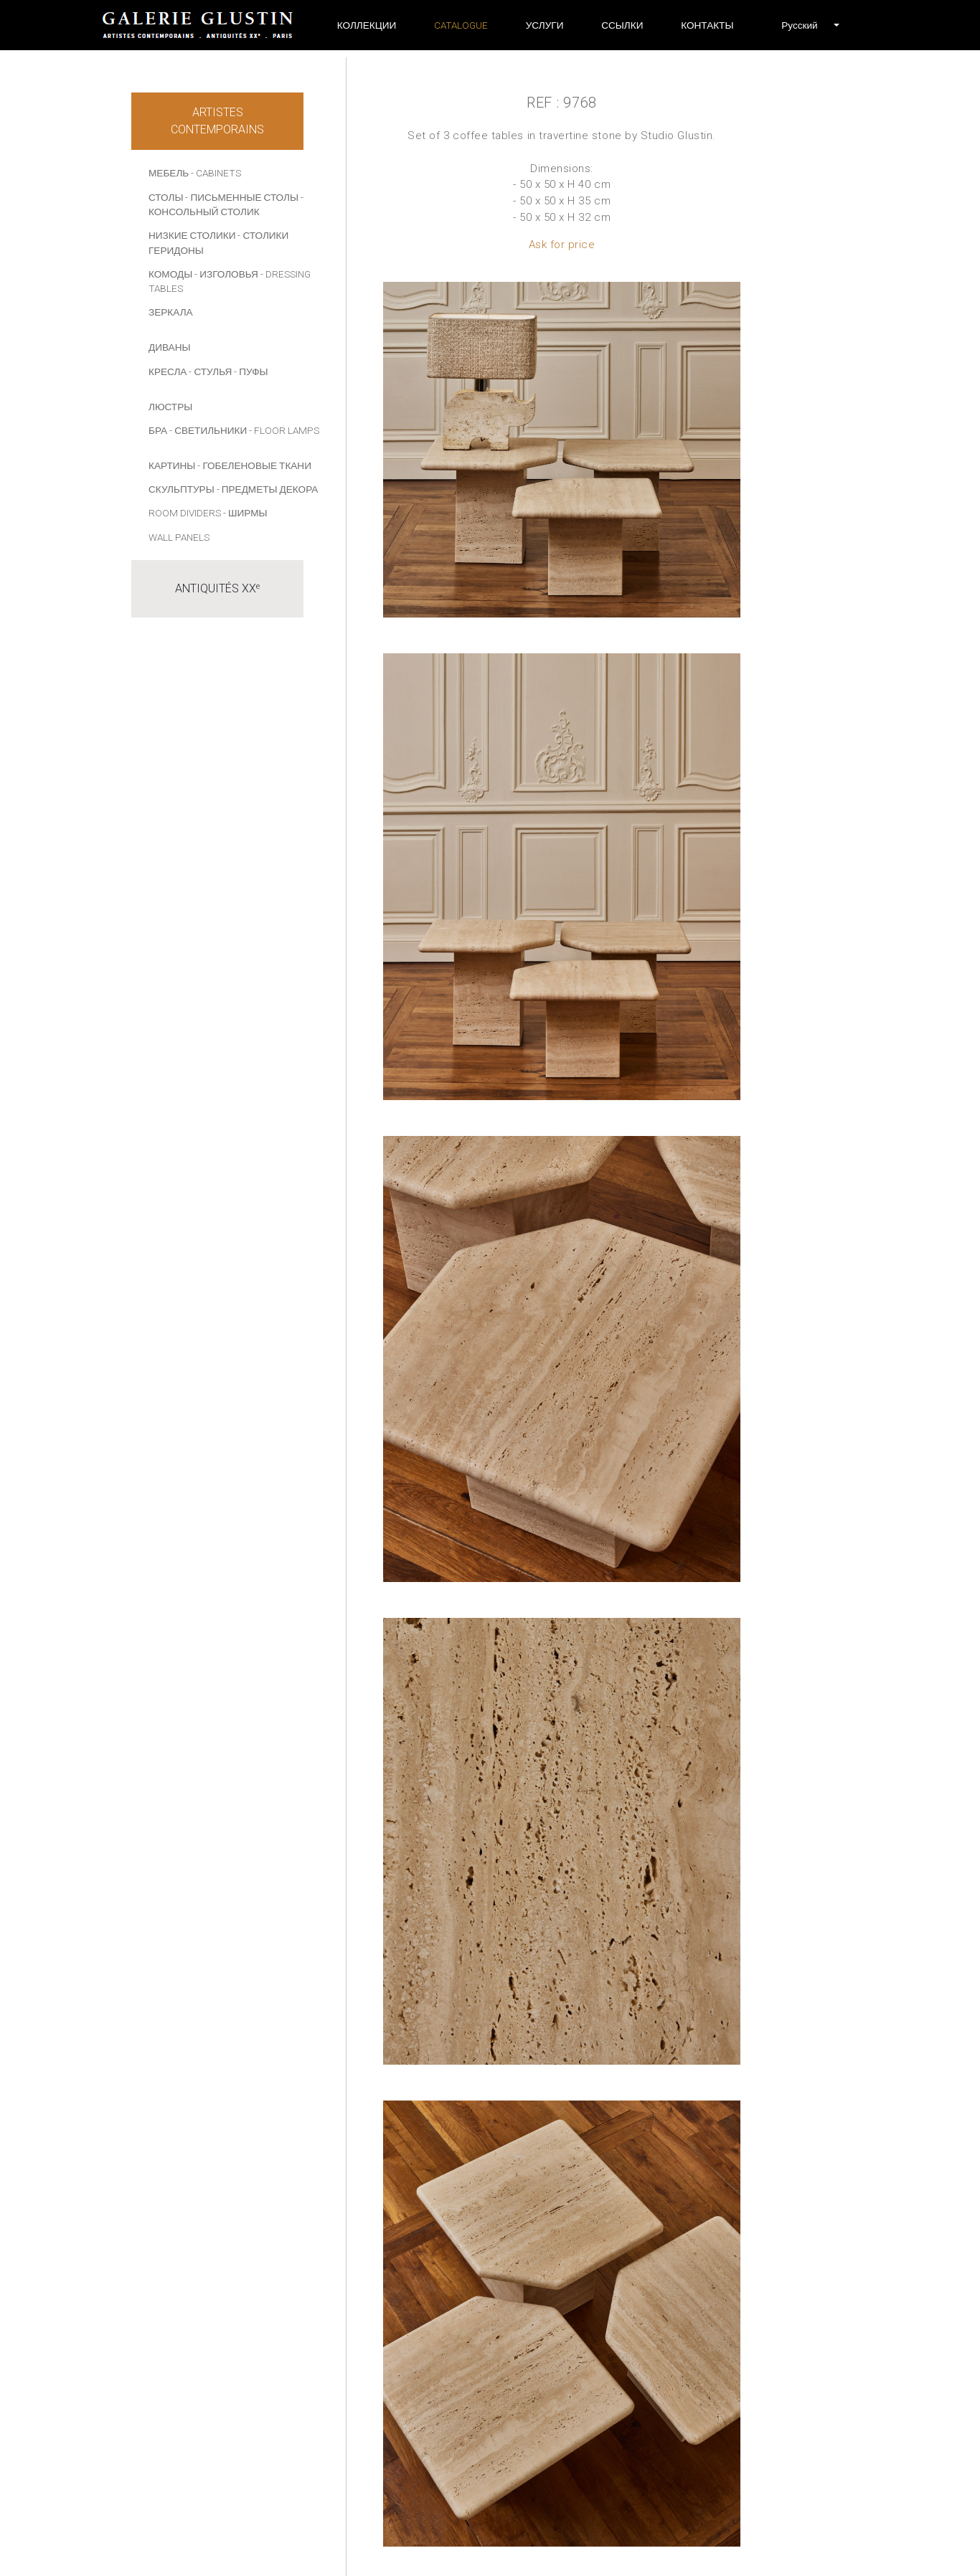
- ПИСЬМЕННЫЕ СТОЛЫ (241, 197)
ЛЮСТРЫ (170, 406)
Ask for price (562, 244)
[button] (799, 25)
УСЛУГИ (545, 25)
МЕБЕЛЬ (169, 173)
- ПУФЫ (251, 371)
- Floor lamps (284, 430)
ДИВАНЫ (170, 347)
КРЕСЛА (168, 371)
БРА (158, 430)
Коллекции (367, 25)
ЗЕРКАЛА (171, 312)
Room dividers (185, 512)
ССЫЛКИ (622, 25)
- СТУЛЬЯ (210, 371)
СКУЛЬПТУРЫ (182, 489)
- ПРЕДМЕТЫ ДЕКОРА (268, 489)
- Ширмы (245, 512)
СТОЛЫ (166, 197)
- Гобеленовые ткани (254, 465)
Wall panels (179, 537)
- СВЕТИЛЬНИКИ (208, 430)
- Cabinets (216, 173)
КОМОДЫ (170, 274)
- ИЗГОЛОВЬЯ (226, 274)
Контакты (707, 25)
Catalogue (461, 25)
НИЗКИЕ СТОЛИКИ (192, 235)
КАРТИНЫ (172, 465)
